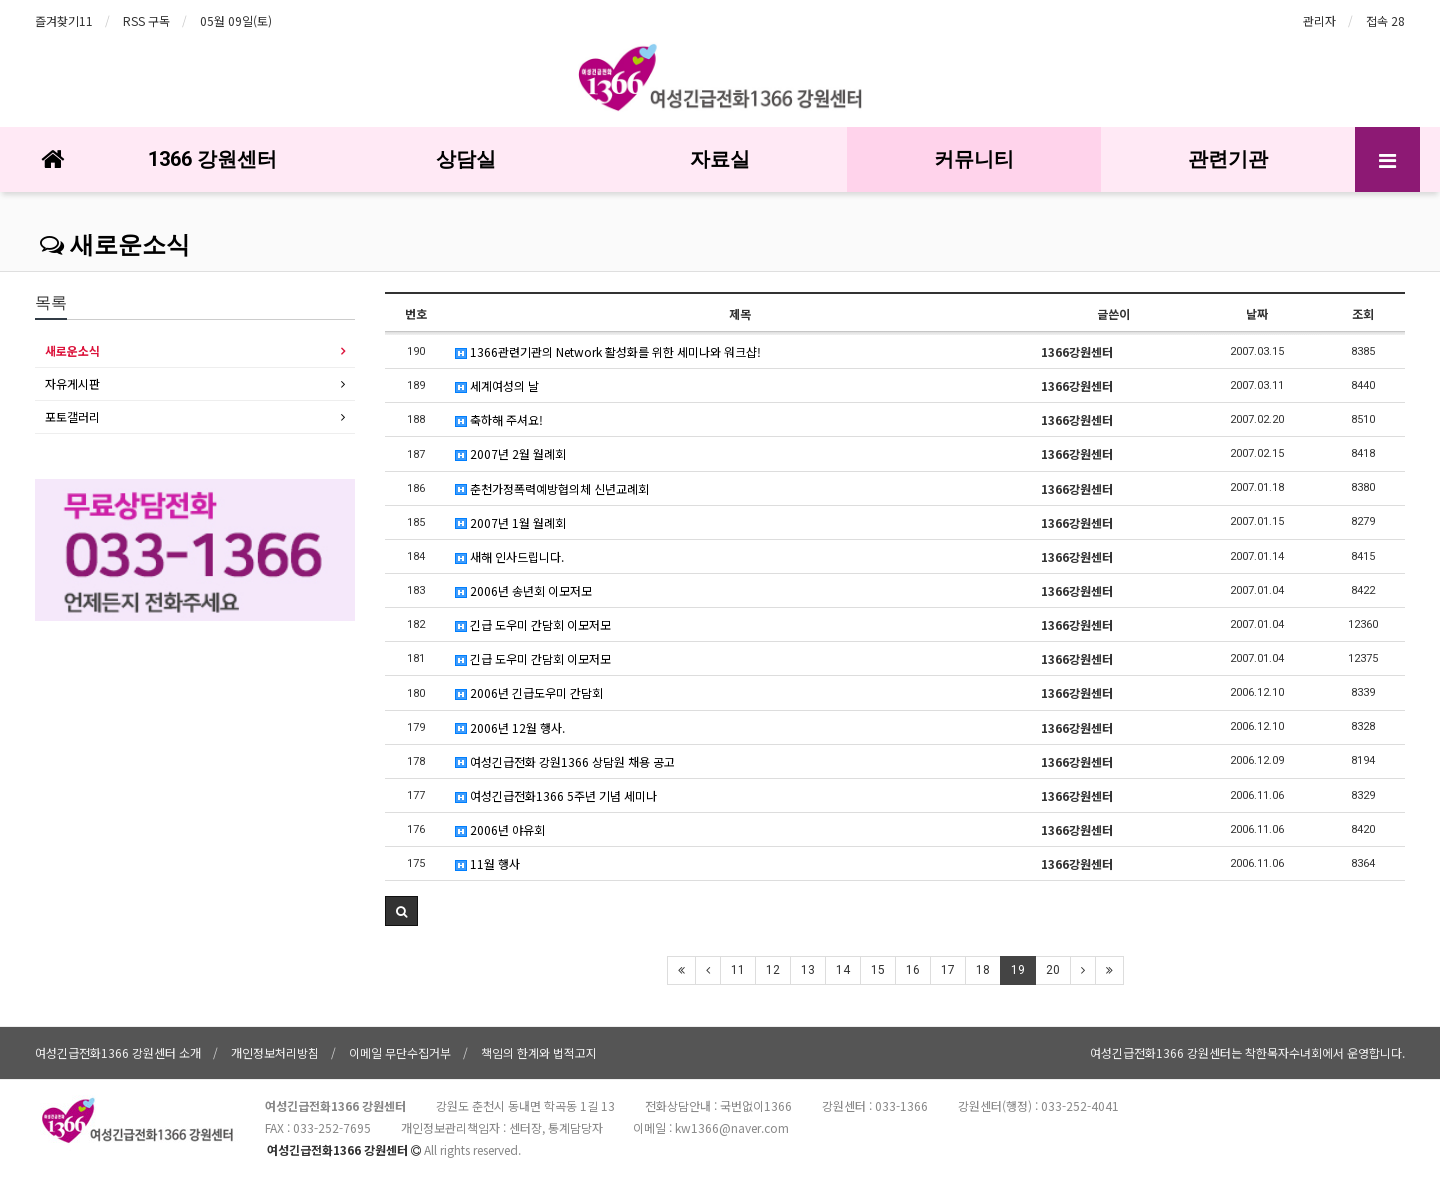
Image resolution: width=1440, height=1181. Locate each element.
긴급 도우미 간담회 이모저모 (533, 624)
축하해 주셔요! (499, 419)
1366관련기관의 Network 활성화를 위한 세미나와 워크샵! (608, 351)
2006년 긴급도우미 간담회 (529, 692)
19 (1018, 970)
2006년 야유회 (500, 829)
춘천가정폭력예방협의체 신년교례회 (552, 488)
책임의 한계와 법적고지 (539, 1052)
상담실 (466, 159)
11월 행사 (487, 863)
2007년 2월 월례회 (510, 453)
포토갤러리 (72, 416)
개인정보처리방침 (275, 1052)
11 (738, 970)
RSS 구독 (146, 20)
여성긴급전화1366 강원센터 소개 (118, 1052)
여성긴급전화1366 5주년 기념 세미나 (556, 795)
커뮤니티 (974, 159)
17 (948, 970)
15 (878, 970)
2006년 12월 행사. (510, 727)
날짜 (1257, 313)
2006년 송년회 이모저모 (523, 590)
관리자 (1319, 20)
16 (913, 970)
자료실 (720, 159)
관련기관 (1228, 159)
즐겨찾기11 (64, 20)
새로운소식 (115, 245)
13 (808, 970)
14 (843, 970)
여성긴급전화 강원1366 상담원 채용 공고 (565, 761)
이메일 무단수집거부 (400, 1052)
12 (773, 970)
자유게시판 (72, 383)
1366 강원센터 (212, 159)
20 (1053, 970)
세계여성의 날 (497, 385)
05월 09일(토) (236, 20)
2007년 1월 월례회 (510, 522)
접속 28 (1385, 20)
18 (983, 970)
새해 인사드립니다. (509, 556)
